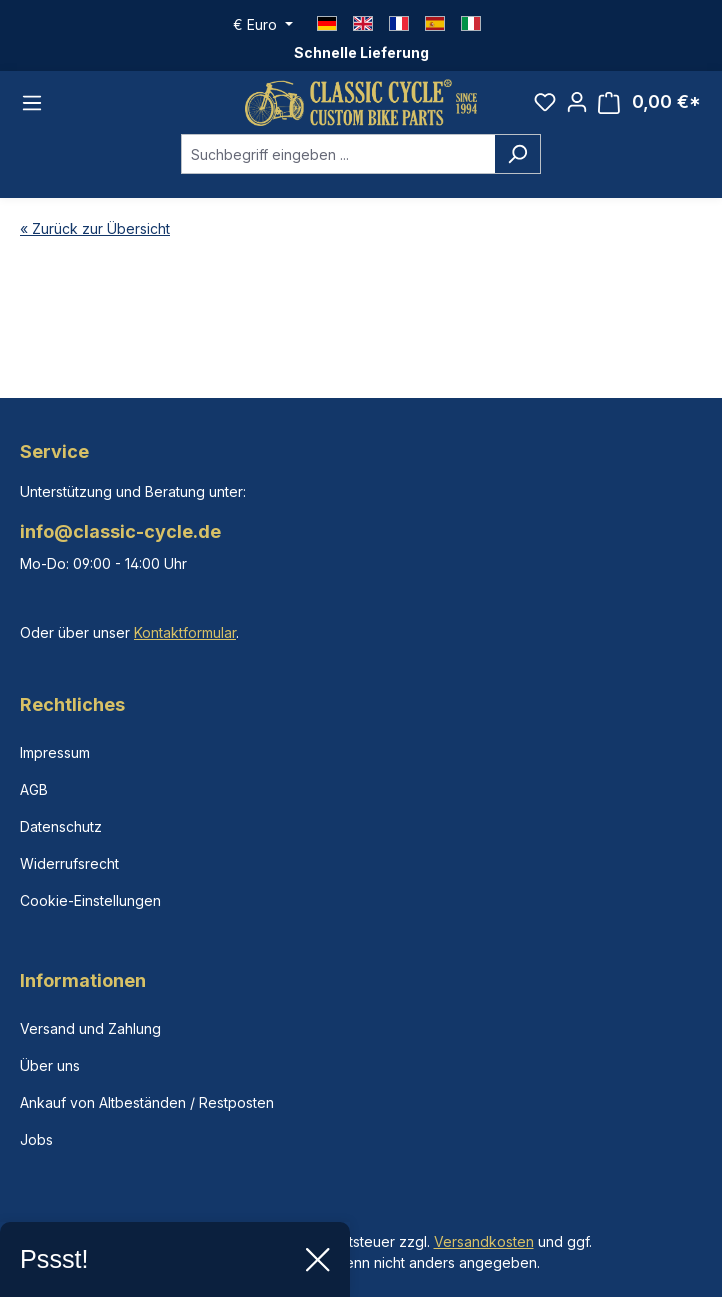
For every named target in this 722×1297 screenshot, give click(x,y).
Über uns (50, 1065)
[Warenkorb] (649, 102)
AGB (34, 789)
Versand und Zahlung (90, 1028)
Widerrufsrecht (69, 863)
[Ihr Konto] (577, 102)
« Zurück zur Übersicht (95, 228)
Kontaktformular (185, 632)
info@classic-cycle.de (120, 531)
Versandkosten (484, 1241)
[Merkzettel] (545, 102)
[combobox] (338, 154)
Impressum (55, 752)
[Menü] (32, 103)
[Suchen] (517, 154)
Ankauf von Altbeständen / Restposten (147, 1102)
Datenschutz (61, 826)
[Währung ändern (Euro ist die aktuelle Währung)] (263, 25)
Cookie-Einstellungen (90, 900)
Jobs (36, 1139)
